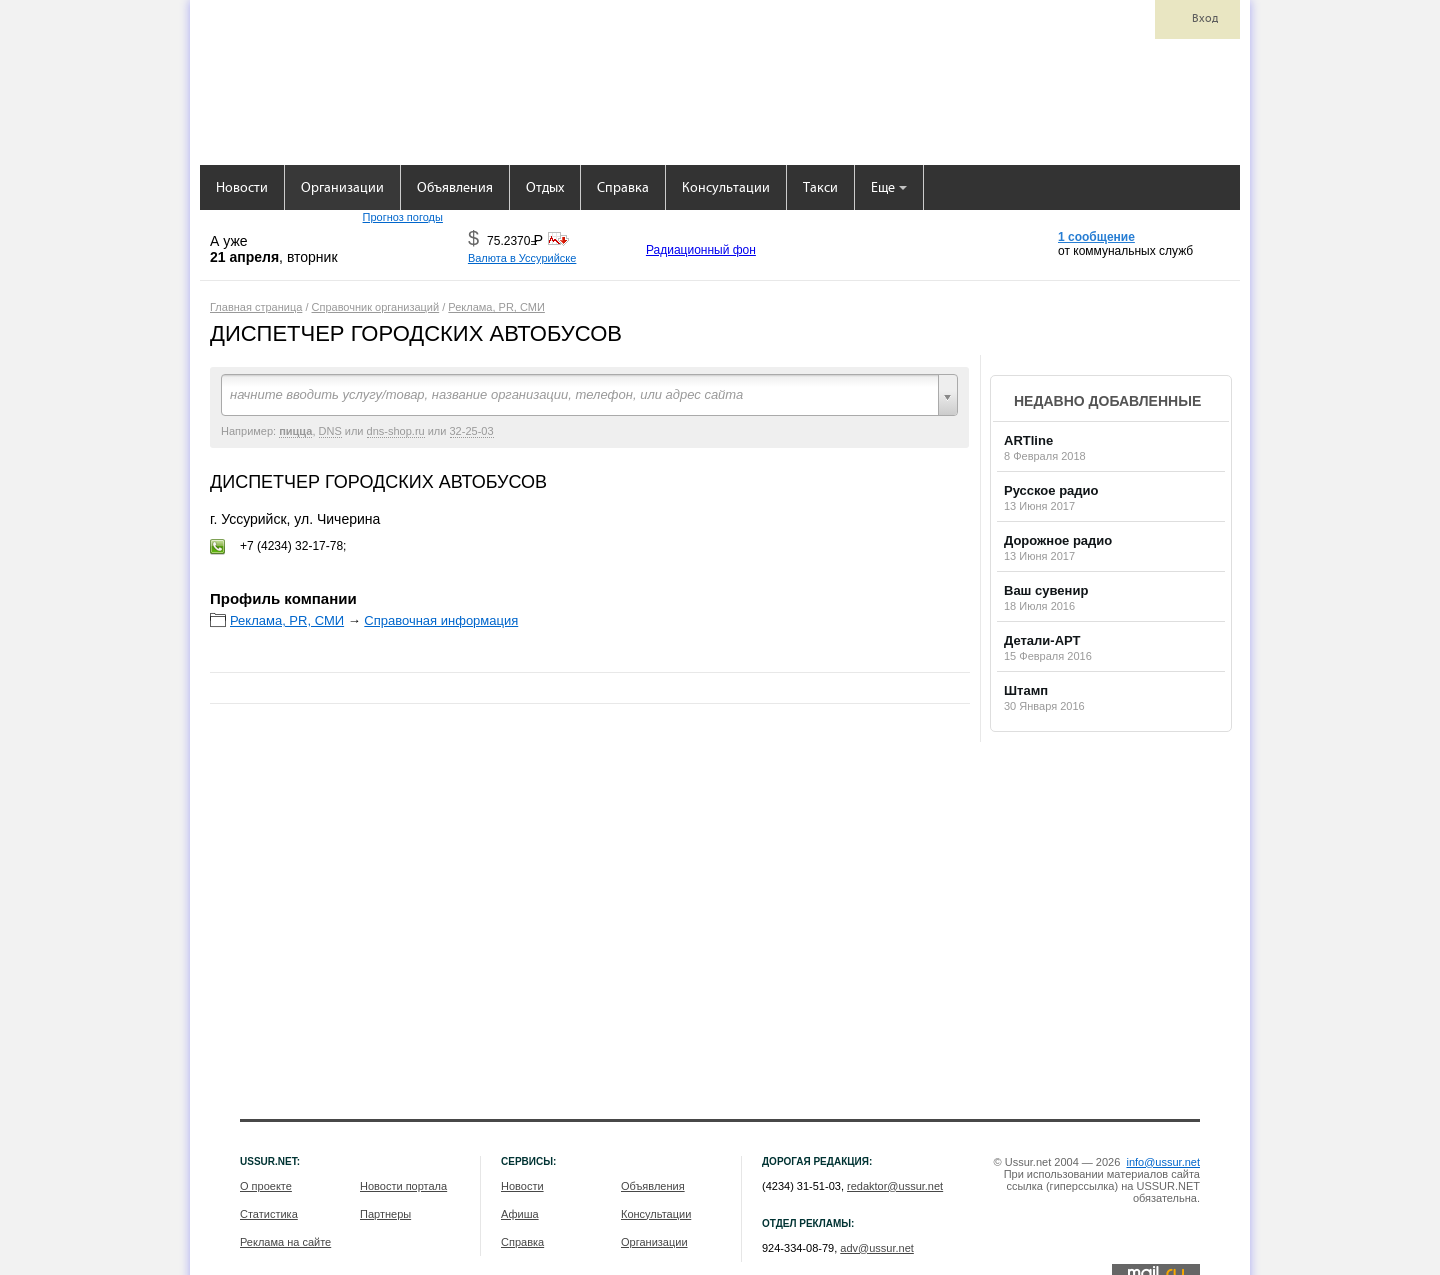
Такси (820, 188)
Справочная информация (441, 620)
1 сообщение (1096, 237)
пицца (295, 431)
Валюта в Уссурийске (522, 258)
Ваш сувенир (1046, 590)
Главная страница (256, 307)
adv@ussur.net (877, 1248)
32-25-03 (472, 431)
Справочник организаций (376, 307)
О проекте (266, 1186)
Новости (242, 188)
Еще (889, 188)
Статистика (269, 1214)
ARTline (1028, 440)
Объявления (455, 188)
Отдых (545, 188)
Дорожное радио (1058, 540)
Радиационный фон (701, 250)
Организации (342, 188)
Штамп (1026, 690)
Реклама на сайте (285, 1242)
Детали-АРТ (1042, 640)
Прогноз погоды (403, 217)
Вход (1205, 19)
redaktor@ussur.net (895, 1186)
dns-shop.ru (396, 431)
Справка (623, 188)
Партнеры (385, 1214)
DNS (330, 431)
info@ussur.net (1163, 1162)
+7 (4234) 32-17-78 (291, 546)
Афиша (520, 1214)
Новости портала (403, 1186)
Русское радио (1051, 490)
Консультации (726, 188)
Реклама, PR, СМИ (496, 307)
